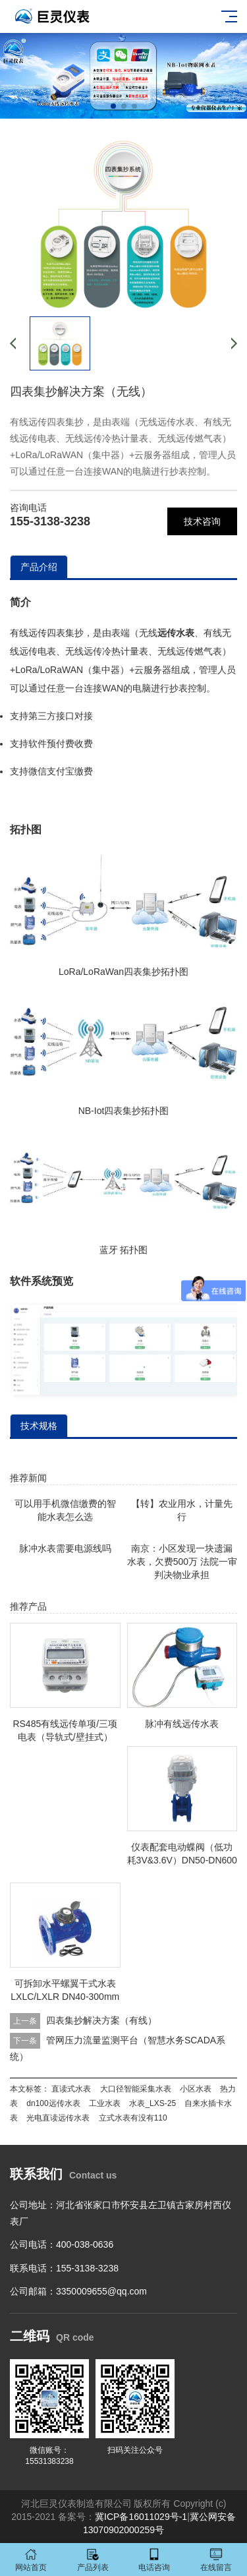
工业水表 (105, 2103)
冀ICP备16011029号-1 (141, 2516)
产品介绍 (38, 567)
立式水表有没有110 (133, 2117)
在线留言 (216, 2560)
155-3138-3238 (50, 521)
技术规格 (38, 1425)
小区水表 (195, 2088)
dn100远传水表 (53, 2103)
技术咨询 (202, 521)
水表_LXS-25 (152, 2103)
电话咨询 (155, 2560)
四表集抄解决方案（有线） (101, 2020)
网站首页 (31, 2560)
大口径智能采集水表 (135, 2088)
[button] (113, 106)
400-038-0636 (84, 2244)
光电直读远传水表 (58, 2117)
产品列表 (93, 2560)
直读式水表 (71, 2088)
